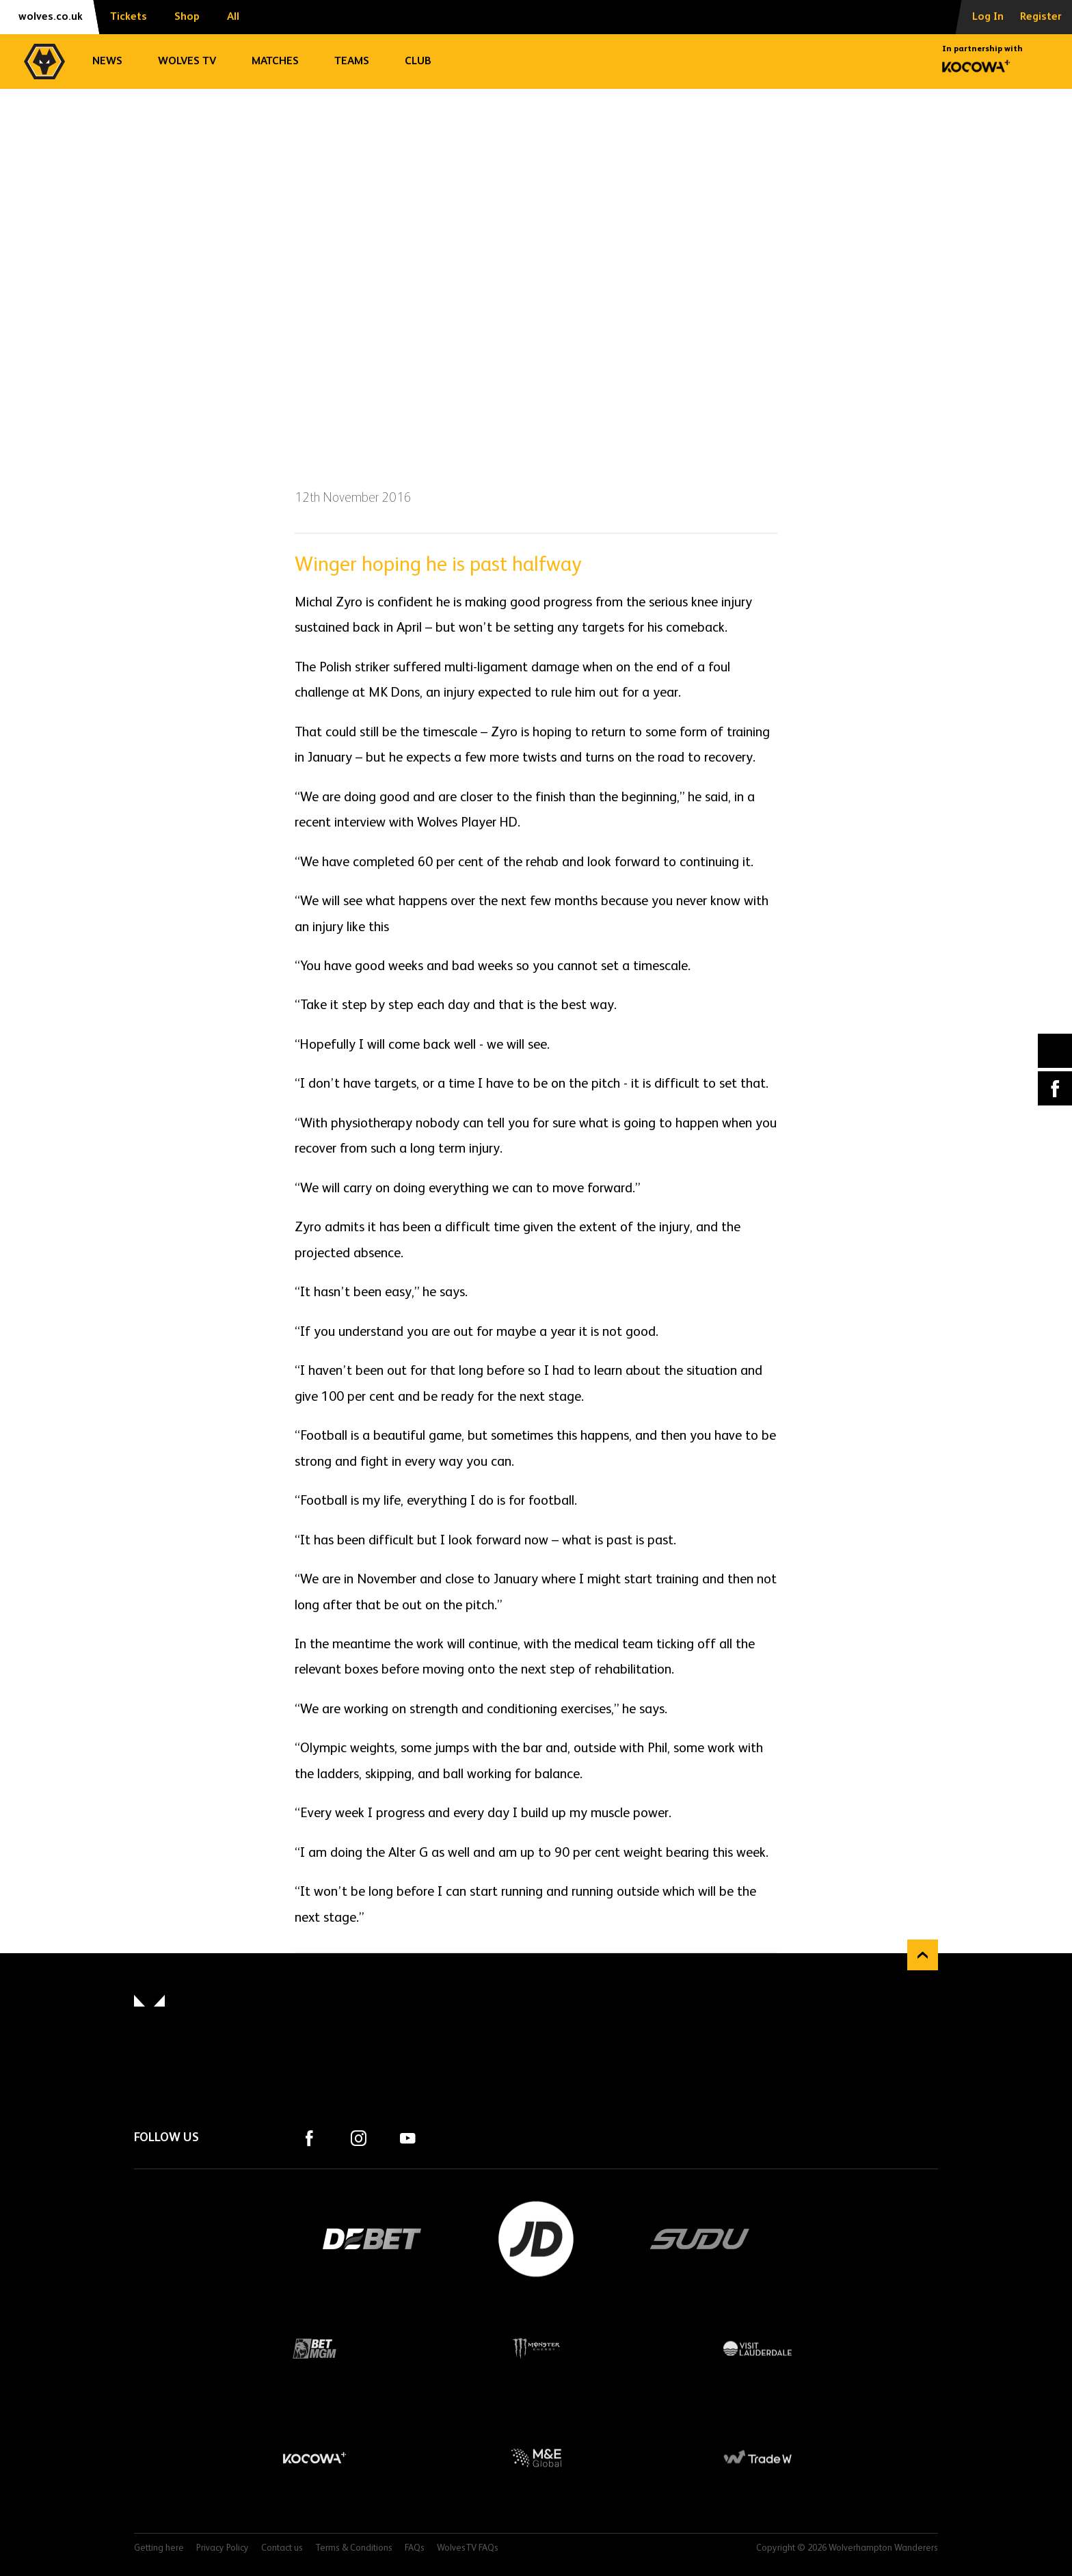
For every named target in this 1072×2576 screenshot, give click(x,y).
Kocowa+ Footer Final (314, 2458)
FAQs (415, 2548)
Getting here (159, 2548)
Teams (351, 61)
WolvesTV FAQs (467, 2548)
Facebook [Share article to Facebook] (1055, 1088)
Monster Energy (536, 2348)
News (107, 61)
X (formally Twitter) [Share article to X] (1055, 1051)
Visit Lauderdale (757, 2348)
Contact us (282, 2548)
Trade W (757, 2458)
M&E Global (536, 2458)
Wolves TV (187, 61)
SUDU (700, 2239)
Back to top (922, 1955)
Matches (275, 61)
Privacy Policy (222, 2548)
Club (418, 61)
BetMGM (314, 2348)
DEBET (372, 2239)
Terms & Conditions (353, 2548)
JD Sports (536, 2239)
